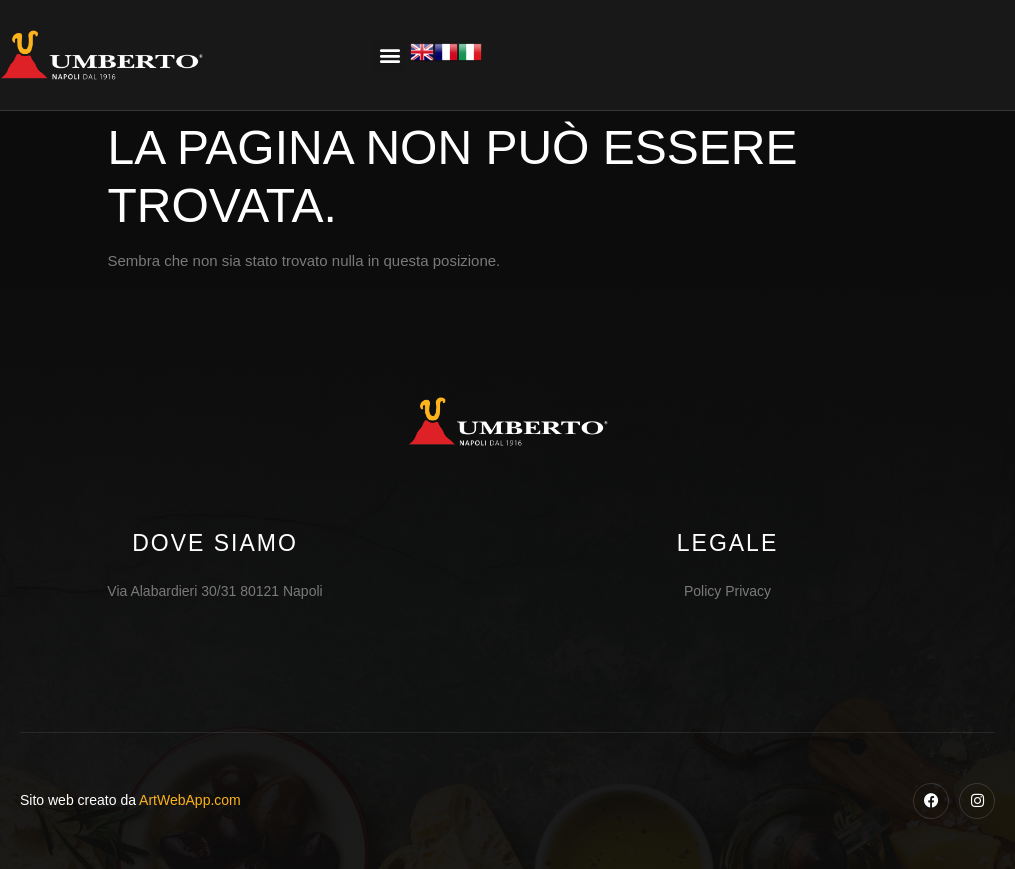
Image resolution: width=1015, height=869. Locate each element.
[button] (389, 55)
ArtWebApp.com (190, 800)
